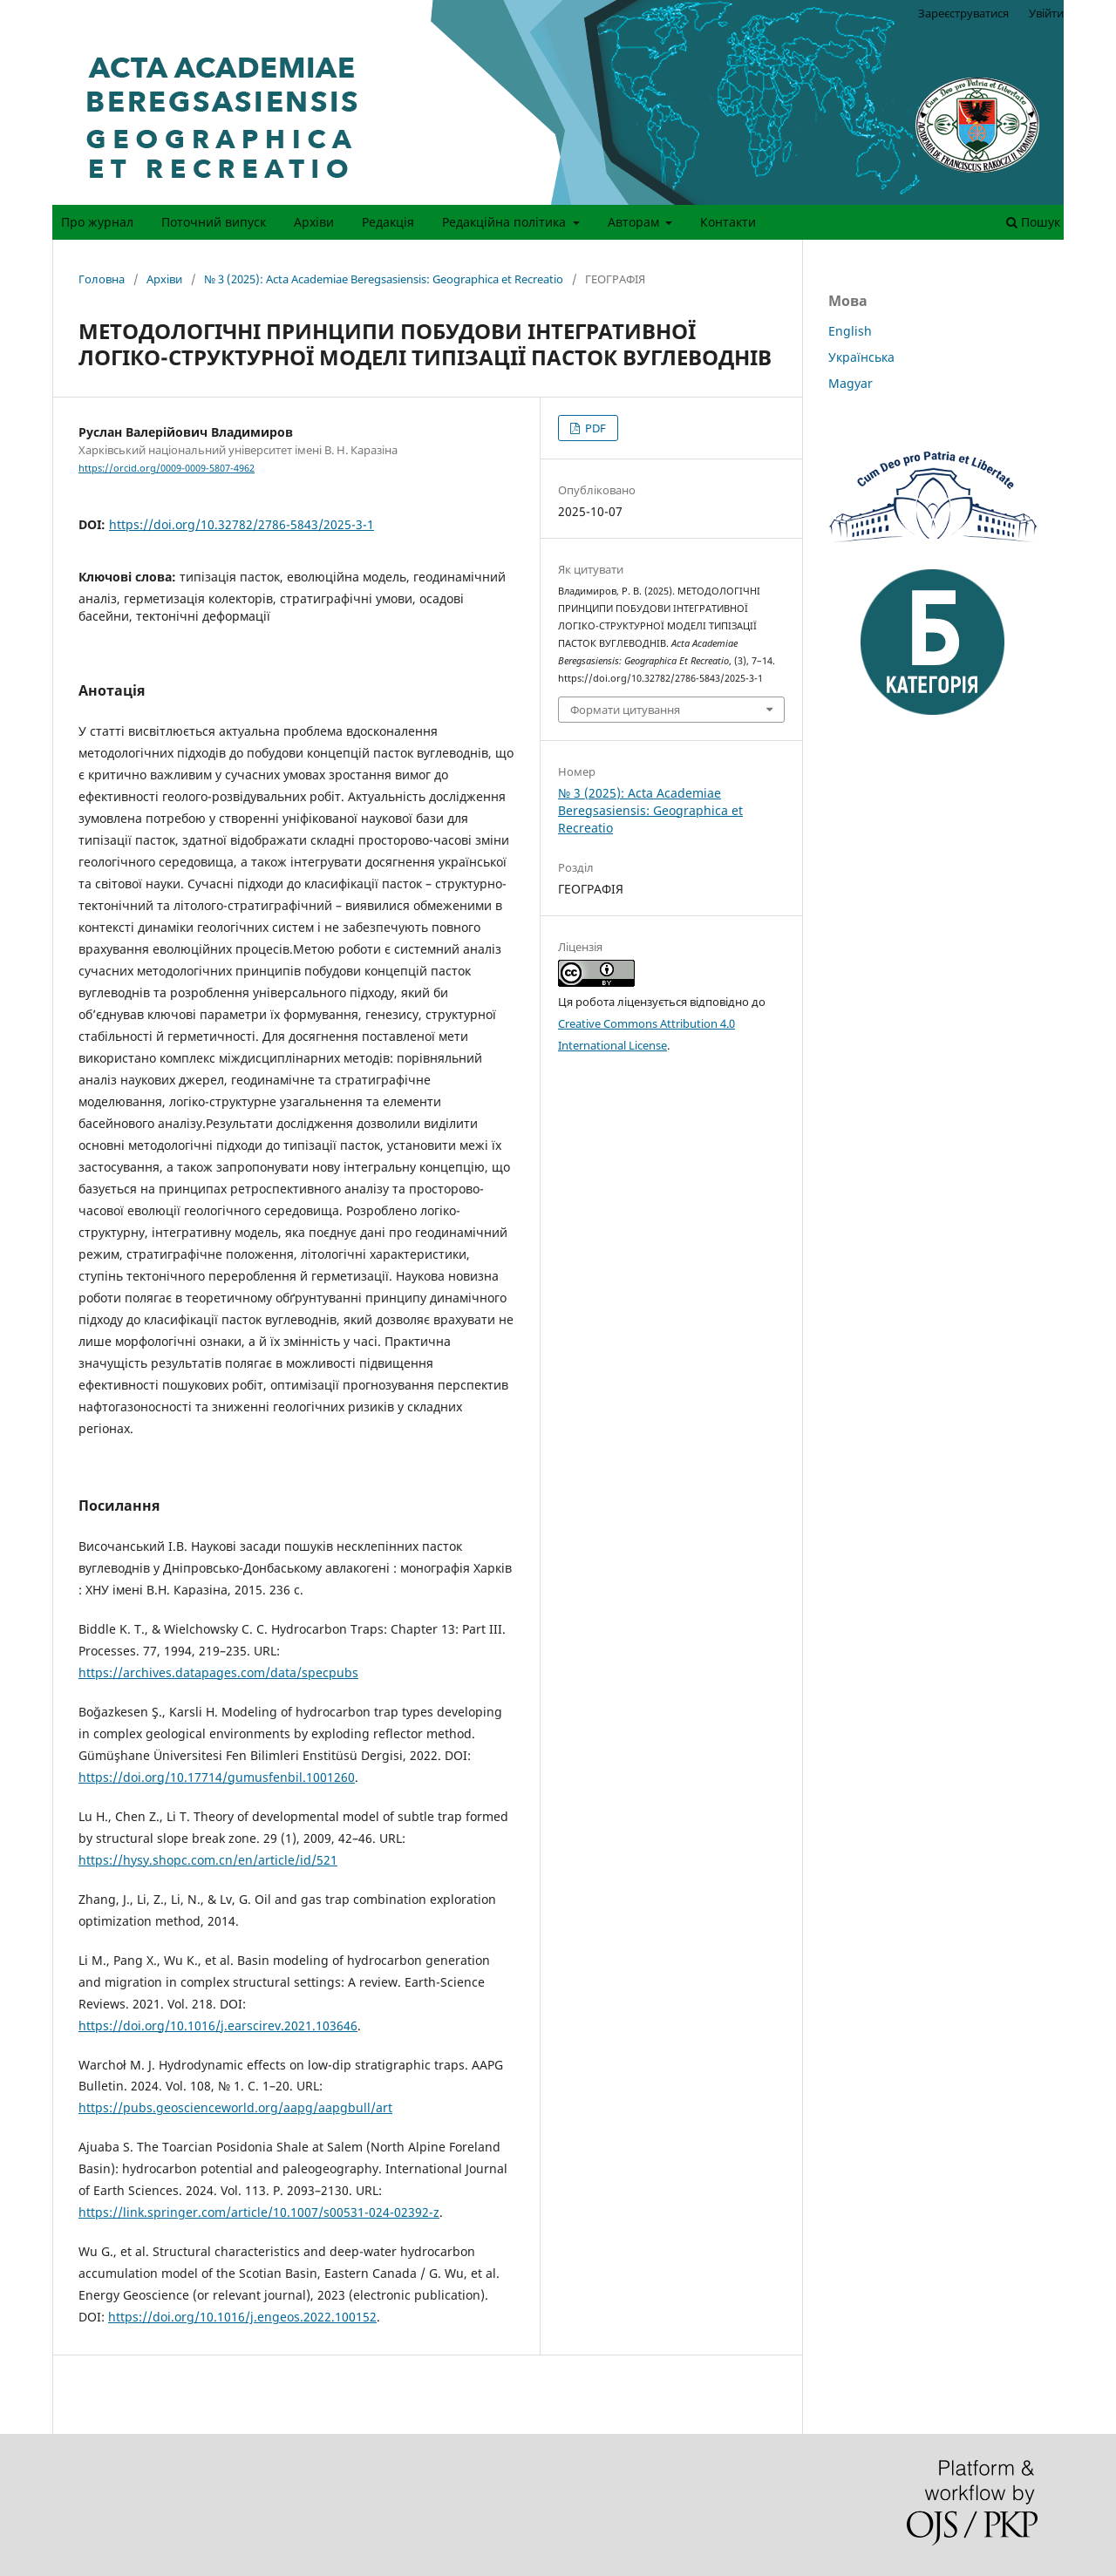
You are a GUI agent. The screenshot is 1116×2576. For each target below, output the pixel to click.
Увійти (1046, 13)
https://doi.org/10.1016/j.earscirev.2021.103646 (217, 2025)
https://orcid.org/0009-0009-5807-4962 (166, 468)
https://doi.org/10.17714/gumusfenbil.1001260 (216, 1777)
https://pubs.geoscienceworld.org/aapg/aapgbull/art (235, 2107)
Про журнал (97, 222)
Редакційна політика (505, 222)
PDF (594, 428)
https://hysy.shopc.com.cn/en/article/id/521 (207, 1860)
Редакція (388, 222)
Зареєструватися (963, 13)
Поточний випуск (213, 222)
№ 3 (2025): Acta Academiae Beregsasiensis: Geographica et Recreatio (383, 279)
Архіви (314, 222)
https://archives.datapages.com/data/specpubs (218, 1672)
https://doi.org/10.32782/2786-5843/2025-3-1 (241, 524)
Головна (101, 279)
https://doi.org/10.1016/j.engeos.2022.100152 (242, 2316)
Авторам (635, 222)
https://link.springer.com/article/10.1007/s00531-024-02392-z (258, 2212)
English (850, 331)
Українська (861, 357)
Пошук (1033, 222)
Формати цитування (625, 709)
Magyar (850, 383)
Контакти (728, 222)
